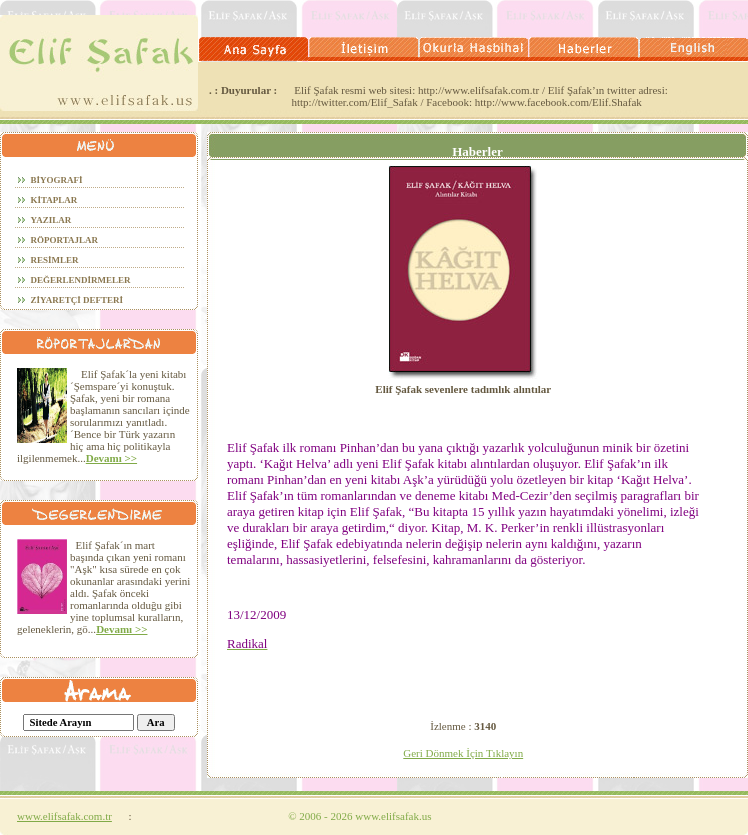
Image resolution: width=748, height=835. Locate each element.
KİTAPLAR (54, 200)
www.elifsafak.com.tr (64, 816)
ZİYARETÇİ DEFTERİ (77, 300)
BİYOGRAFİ (57, 180)
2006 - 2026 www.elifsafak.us (359, 816)
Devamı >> (111, 458)
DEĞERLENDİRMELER (81, 280)
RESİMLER (55, 260)
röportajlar (65, 240)
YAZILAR (51, 220)
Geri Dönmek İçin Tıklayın (463, 753)
